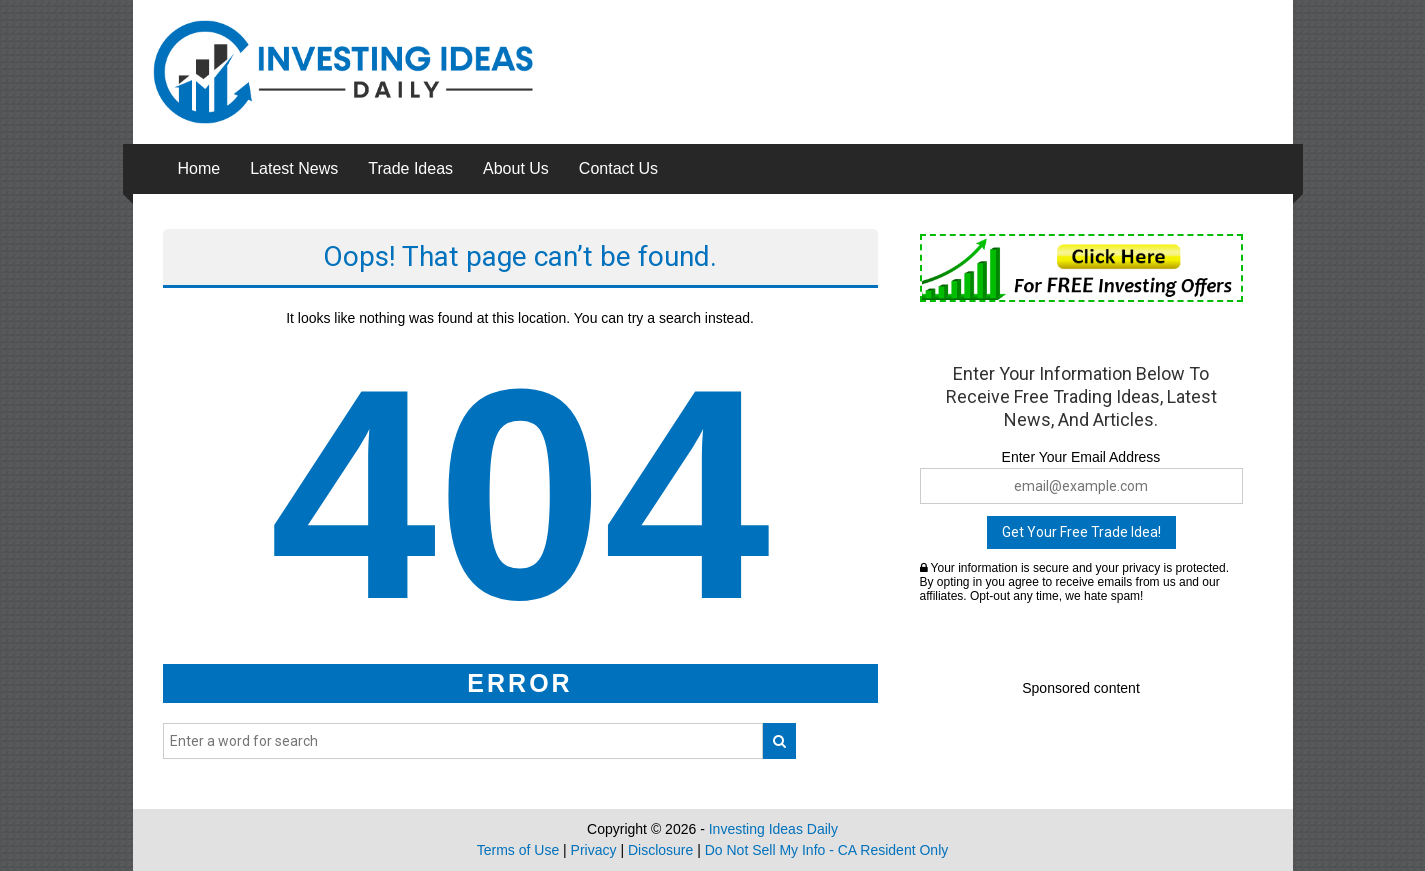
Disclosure (660, 850)
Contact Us (618, 168)
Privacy (594, 850)
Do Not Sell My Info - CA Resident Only (827, 850)
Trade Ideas (410, 168)
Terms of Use (518, 850)
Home (199, 168)
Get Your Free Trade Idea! (1081, 532)
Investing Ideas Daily (773, 829)
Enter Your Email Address (1081, 457)
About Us (516, 168)
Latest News (294, 168)
